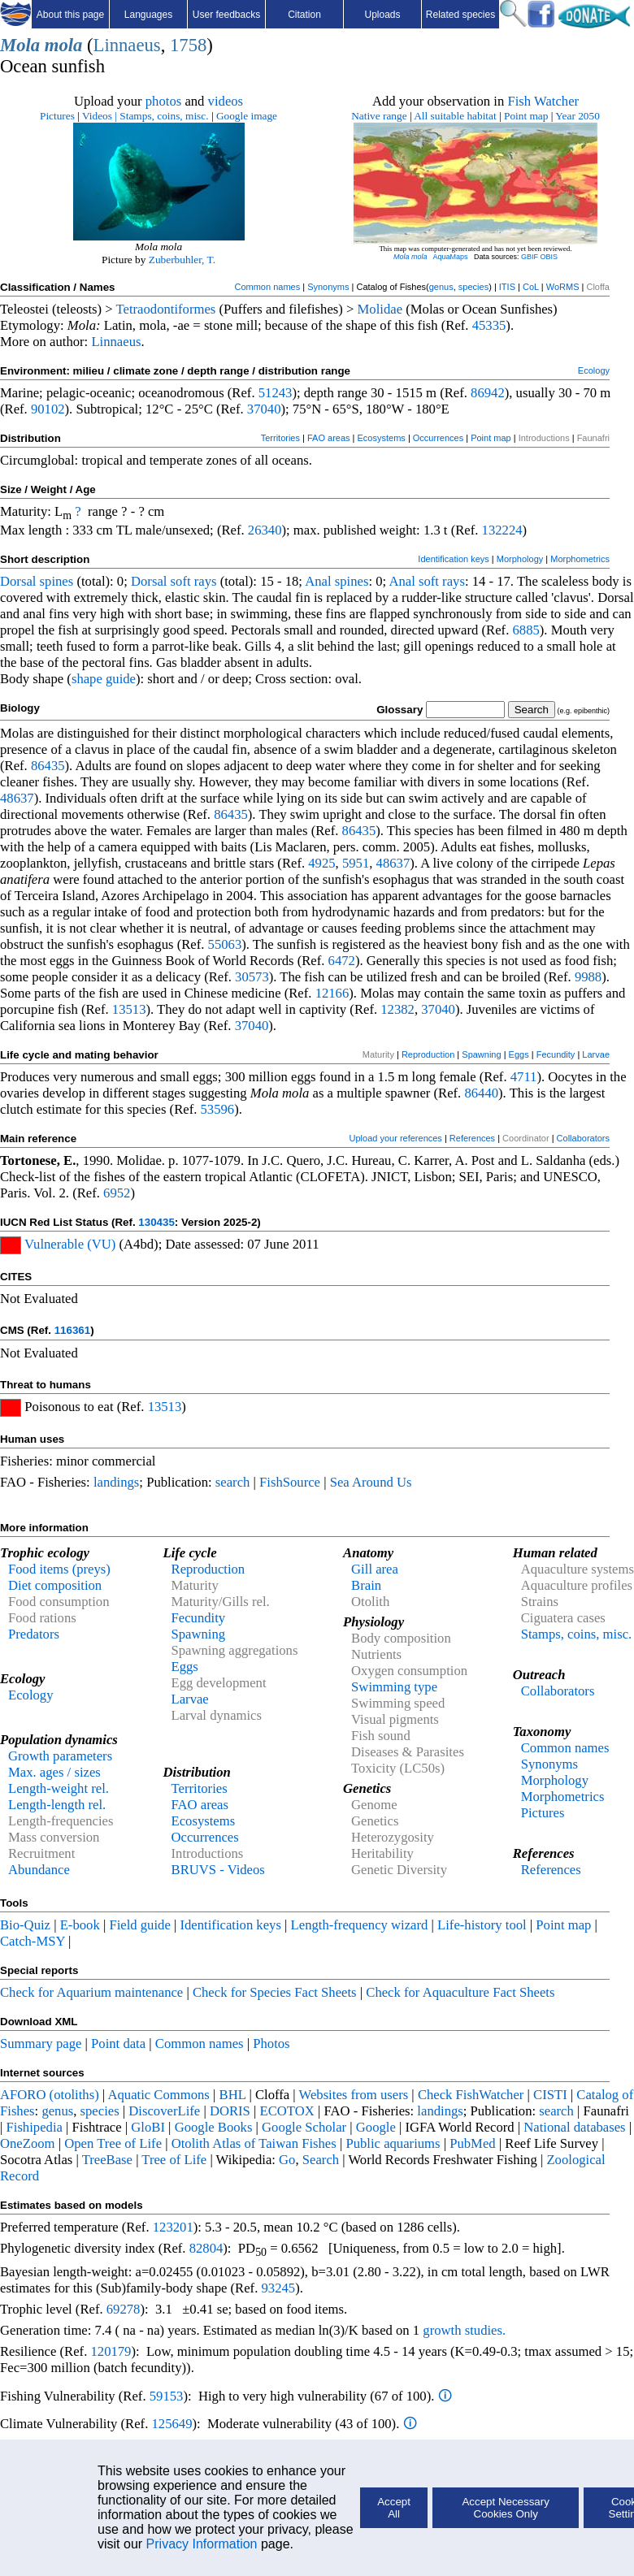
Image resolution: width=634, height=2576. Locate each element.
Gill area (374, 1569)
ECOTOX (287, 2111)
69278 (123, 2309)
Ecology (594, 370)
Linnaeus (127, 45)
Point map (526, 116)
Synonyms (328, 287)
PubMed (472, 2143)
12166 (332, 993)
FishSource (289, 1482)
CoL (531, 287)
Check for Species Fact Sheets (275, 1992)
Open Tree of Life (113, 2143)
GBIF (529, 257)
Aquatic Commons (158, 2094)
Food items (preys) (59, 1569)
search (232, 1482)
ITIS (507, 287)
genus (441, 287)
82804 (206, 2248)
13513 (129, 1009)
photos (163, 101)
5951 (355, 863)
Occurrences (438, 438)
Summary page (40, 2043)
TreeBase (107, 2159)
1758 (188, 45)
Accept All (393, 2508)
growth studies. (462, 2330)
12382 (397, 1009)
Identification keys (453, 559)
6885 (525, 630)
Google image (246, 116)
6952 (116, 1193)
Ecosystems (382, 438)
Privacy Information (202, 2544)
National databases (574, 2127)
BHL (232, 2094)
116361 (72, 1330)
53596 (218, 1109)
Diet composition (55, 1585)
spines (57, 581)
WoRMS (563, 287)
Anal (318, 581)
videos (226, 101)
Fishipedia (35, 2127)
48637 (17, 798)
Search (320, 2159)
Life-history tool (482, 1925)
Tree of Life (173, 2159)
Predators (33, 1634)
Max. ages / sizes (54, 1772)
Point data (118, 2043)
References (472, 1138)
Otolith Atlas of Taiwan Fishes (254, 2143)
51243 (275, 392)
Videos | (99, 116)
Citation (304, 14)
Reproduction (428, 1054)
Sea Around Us (371, 1482)
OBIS (549, 257)
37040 (264, 409)
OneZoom (27, 2143)
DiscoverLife (164, 2111)
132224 (502, 530)
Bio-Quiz (25, 1925)
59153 (167, 2396)
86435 (48, 765)
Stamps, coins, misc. (163, 116)
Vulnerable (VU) (69, 1244)
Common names (267, 287)
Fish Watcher (543, 101)
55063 (225, 944)
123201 (173, 2227)
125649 (172, 2423)
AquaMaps (449, 257)
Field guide (139, 1925)
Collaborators (583, 1138)
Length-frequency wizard (359, 1925)
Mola (20, 45)
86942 (488, 392)
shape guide (104, 678)
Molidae (380, 309)
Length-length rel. (57, 1804)
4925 (321, 863)
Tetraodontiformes (166, 309)
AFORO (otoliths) (49, 2094)
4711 (523, 1077)
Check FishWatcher (471, 2094)
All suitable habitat (455, 116)
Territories (280, 438)
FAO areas (328, 438)
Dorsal (18, 581)
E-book (80, 1925)
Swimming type (394, 1687)
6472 (341, 960)
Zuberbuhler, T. (182, 259)
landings (116, 1482)
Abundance (39, 1869)
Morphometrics (580, 559)
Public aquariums (392, 2143)
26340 (265, 530)
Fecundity (555, 1054)
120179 (110, 2351)
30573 (252, 977)
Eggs (519, 1054)
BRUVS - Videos (218, 1869)
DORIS (230, 2111)
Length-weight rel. (58, 1788)
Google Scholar (304, 2127)
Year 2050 (577, 116)
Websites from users (354, 2094)
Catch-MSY (32, 1941)
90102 (48, 409)
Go (287, 2159)
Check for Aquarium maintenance (91, 1992)
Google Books (214, 2127)
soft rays (194, 581)
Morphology (520, 559)
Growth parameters (60, 1756)
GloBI (148, 2127)
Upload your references (396, 1138)
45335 (489, 325)
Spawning (481, 1054)
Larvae (596, 1054)
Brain (366, 1585)
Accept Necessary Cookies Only (505, 2508)
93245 (279, 2288)
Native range (378, 116)
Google (376, 2127)
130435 (156, 1222)
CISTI (550, 2094)
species (473, 287)
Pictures (57, 116)
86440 (481, 1093)
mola (64, 45)
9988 (588, 977)
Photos (271, 2043)
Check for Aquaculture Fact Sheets (460, 1992)
